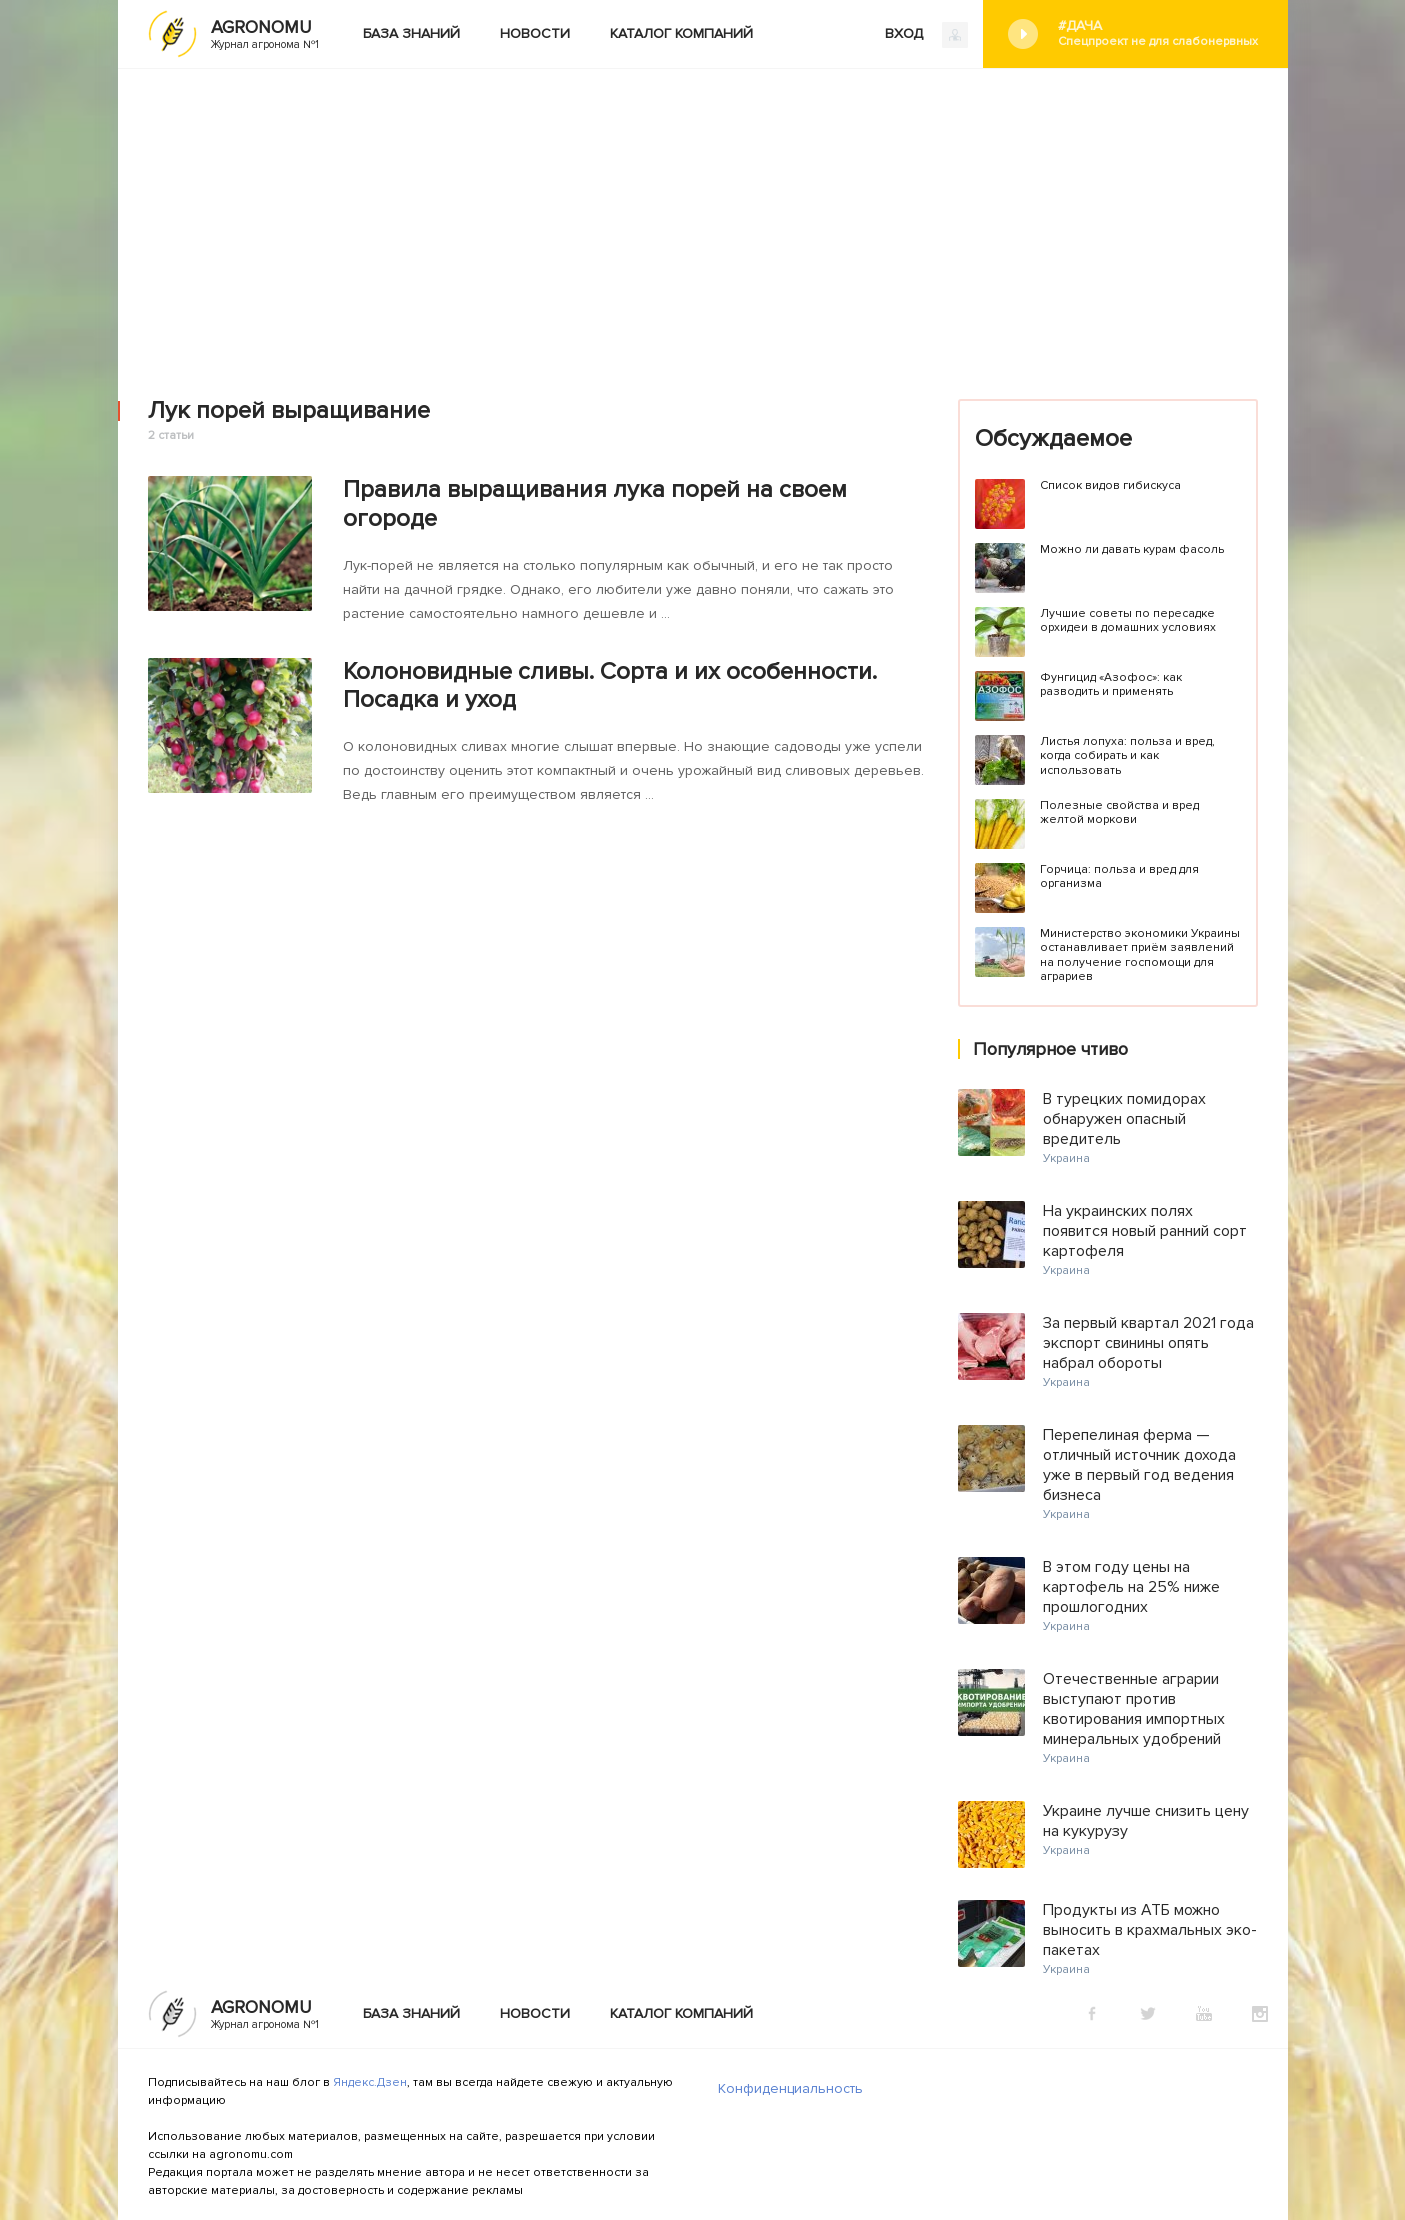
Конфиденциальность (790, 2088)
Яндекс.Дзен (370, 2082)
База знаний (411, 33)
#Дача (1158, 33)
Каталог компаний (681, 33)
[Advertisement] (703, 219)
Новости (535, 33)
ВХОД (926, 35)
